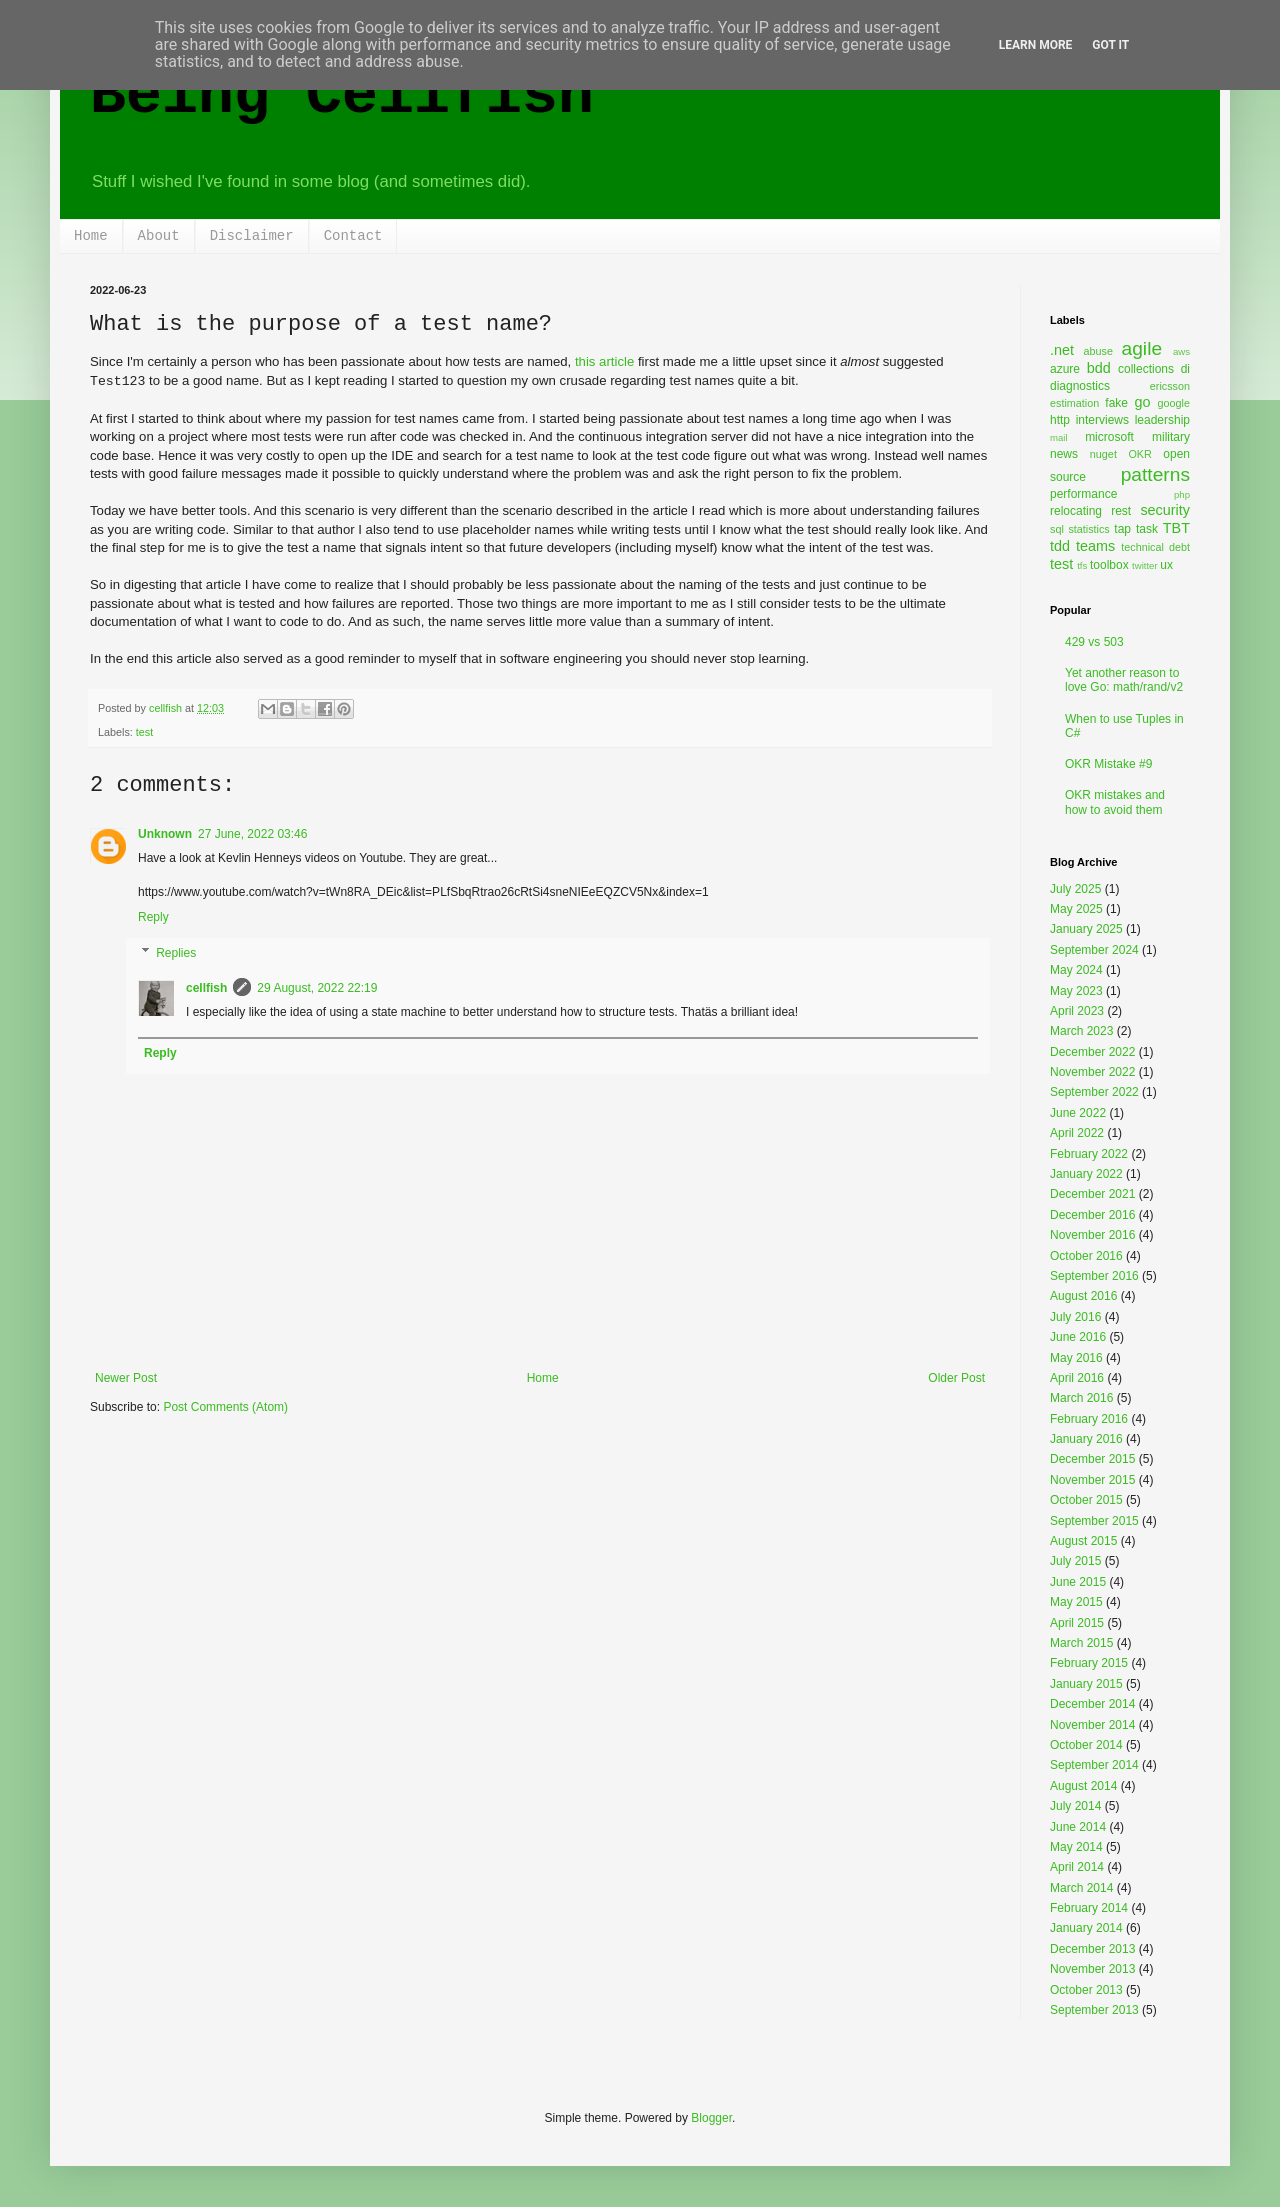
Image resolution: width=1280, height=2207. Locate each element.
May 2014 (1076, 1847)
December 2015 (1092, 1459)
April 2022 (1077, 1133)
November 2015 (1092, 1480)
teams (1095, 546)
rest (1121, 511)
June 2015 (1078, 1582)
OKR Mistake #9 (1108, 764)
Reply (153, 917)
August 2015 (1083, 1541)
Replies (176, 953)
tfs (1082, 565)
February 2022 (1089, 1154)
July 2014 (1075, 1806)
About (159, 236)
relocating (1076, 511)
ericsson (1170, 386)
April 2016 (1077, 1378)
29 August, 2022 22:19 (317, 988)
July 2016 (1075, 1317)
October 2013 (1086, 1990)
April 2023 (1077, 1011)
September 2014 (1094, 1765)
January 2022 (1086, 1174)
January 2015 (1086, 1684)
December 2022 (1092, 1052)
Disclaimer (252, 236)
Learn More (1036, 45)
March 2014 (1081, 1888)
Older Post (956, 1378)
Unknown (165, 834)
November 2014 (1092, 1725)
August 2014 (1083, 1786)
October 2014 (1086, 1745)
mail (1059, 437)
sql (1057, 529)
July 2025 (1075, 889)
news (1064, 454)
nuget (1103, 454)
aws (1181, 351)
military (1171, 437)
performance (1083, 494)
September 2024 (1094, 950)
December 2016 (1092, 1215)
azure (1065, 369)
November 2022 (1092, 1072)
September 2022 (1094, 1092)
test (144, 732)
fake (1116, 403)
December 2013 (1092, 1949)
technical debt (1155, 547)
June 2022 (1078, 1113)
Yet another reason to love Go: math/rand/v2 (1124, 680)
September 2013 (1094, 2010)
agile (1142, 348)
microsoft (1109, 437)
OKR (1139, 454)
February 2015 (1089, 1663)
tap (1122, 529)
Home (91, 236)
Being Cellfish (342, 96)
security (1165, 510)
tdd (1060, 546)
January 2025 (1086, 929)
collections (1146, 369)
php (1182, 494)
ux (1166, 565)
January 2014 (1086, 1928)
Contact (353, 236)
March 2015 (1081, 1643)
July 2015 (1075, 1561)
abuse (1098, 351)
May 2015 (1076, 1602)
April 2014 (1077, 1867)
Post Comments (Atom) (225, 1407)
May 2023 (1076, 991)
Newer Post (126, 1378)
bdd (1099, 368)
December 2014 (1092, 1704)
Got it (1110, 45)
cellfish (206, 988)
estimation (1074, 403)
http (1060, 420)
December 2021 (1092, 1194)
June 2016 (1078, 1337)
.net (1062, 350)
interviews (1102, 420)
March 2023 (1081, 1031)
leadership (1162, 420)
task (1147, 529)
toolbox (1109, 565)
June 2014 (1078, 1827)
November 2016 (1092, 1235)
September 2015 (1094, 1521)
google (1174, 403)
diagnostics (1080, 386)
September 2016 (1094, 1276)
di (1185, 369)
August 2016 (1083, 1296)
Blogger (711, 2118)
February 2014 (1089, 1908)
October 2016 (1086, 1256)
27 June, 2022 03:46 (252, 834)
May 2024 (1076, 970)
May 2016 (1076, 1358)
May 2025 (1076, 909)
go (1142, 402)
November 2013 (1092, 1969)
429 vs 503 (1094, 642)
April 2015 (1077, 1623)
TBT (1176, 528)
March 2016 (1081, 1398)
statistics (1088, 529)
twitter (1145, 565)
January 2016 (1086, 1439)
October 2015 (1086, 1500)
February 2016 (1089, 1419)
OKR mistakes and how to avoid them (1115, 802)
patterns (1155, 474)
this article (604, 361)
